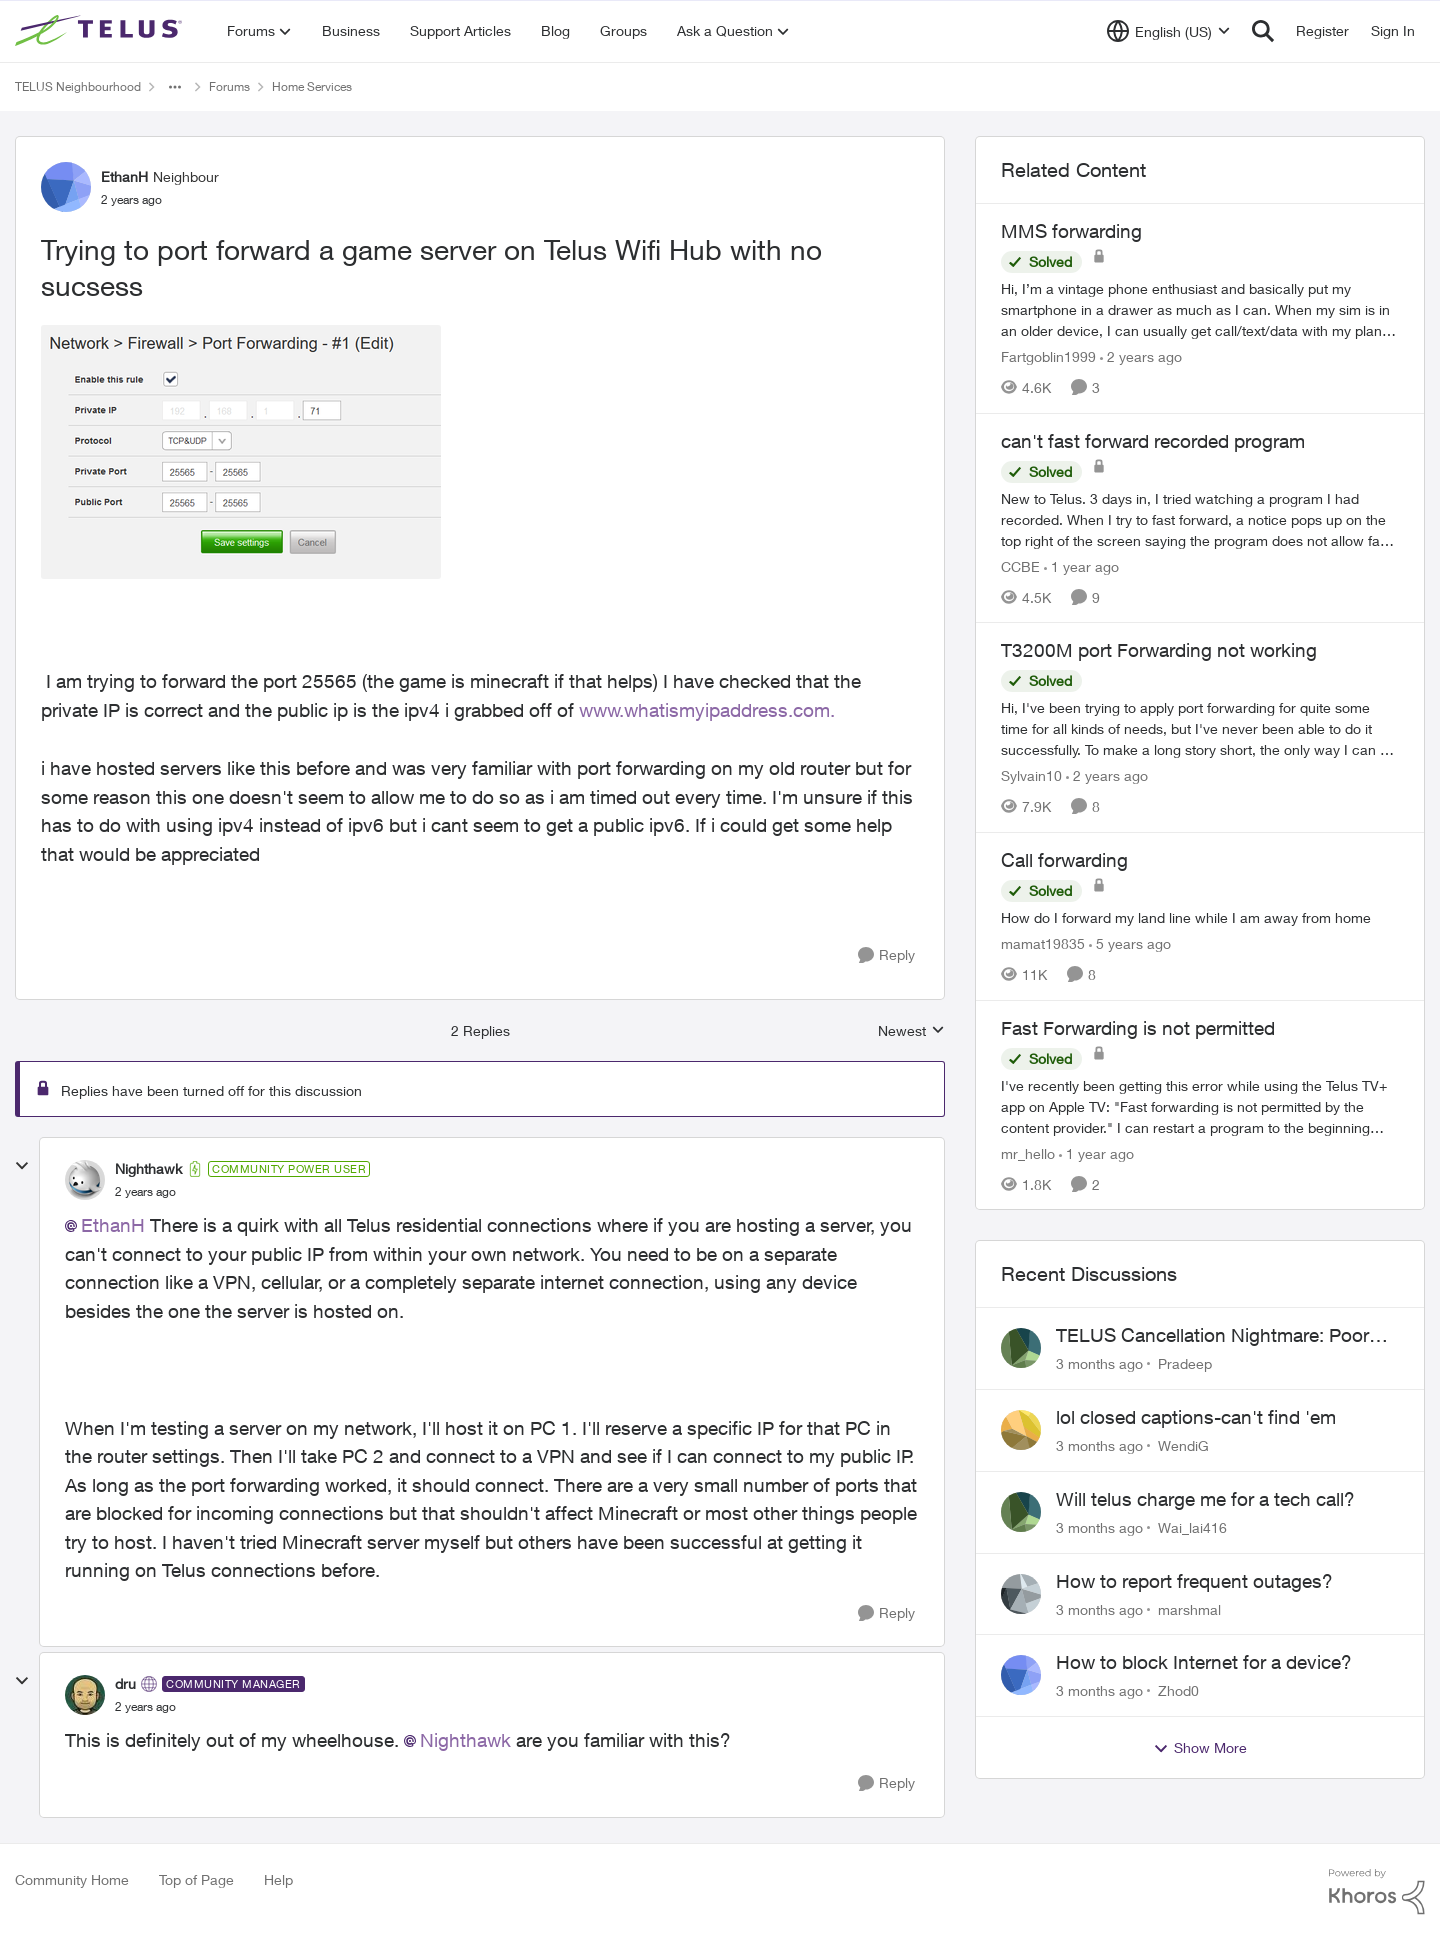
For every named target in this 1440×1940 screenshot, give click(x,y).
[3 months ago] (1099, 1363)
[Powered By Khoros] (1377, 1892)
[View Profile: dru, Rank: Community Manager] (85, 1695)
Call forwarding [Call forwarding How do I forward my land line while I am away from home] (1064, 860)
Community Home (72, 1879)
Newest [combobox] (911, 1031)
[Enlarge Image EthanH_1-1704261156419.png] (241, 452)
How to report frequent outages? (1194, 1581)
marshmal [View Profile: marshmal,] (1189, 1608)
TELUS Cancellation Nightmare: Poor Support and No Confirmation (1212, 1336)
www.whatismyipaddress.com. (709, 710)
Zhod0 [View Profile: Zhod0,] (1178, 1690)
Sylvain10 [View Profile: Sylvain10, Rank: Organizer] (1031, 775)
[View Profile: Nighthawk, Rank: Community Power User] (85, 1180)
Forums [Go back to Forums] (229, 86)
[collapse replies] (22, 1166)
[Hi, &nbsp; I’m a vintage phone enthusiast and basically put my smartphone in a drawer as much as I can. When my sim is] (1200, 309)
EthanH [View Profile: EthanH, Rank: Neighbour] (124, 176)
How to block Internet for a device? (1204, 1662)
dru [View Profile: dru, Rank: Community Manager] (125, 1683)
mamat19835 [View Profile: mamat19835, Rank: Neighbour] (1043, 943)
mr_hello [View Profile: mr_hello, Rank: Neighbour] (1028, 1152)
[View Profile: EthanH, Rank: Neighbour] (66, 187)
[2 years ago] (1141, 356)
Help (278, 1879)
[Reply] (886, 955)
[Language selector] (1168, 31)
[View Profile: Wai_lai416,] (1021, 1512)
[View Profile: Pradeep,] (1021, 1348)
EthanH (113, 1225)
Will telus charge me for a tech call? (1205, 1499)
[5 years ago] (1130, 943)
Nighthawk (465, 1740)
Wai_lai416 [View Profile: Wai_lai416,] (1192, 1527)
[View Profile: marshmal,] (1021, 1594)
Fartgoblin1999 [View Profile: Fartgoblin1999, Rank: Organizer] (1048, 356)
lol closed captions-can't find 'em (1196, 1417)
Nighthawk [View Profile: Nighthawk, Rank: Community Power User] (148, 1168)
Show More (1200, 1748)
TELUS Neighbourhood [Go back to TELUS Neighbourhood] (78, 86)
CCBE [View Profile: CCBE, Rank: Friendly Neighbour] (1020, 565)
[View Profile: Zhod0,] (1021, 1675)
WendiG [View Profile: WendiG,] (1183, 1445)
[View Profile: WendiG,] (1021, 1430)
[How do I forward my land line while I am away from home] (1200, 917)
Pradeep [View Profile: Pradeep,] (1185, 1363)
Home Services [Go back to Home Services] (312, 86)
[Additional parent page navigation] (175, 87)
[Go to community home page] (101, 31)
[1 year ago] (1081, 565)
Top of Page (196, 1879)
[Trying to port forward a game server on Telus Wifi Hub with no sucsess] (145, 1192)
